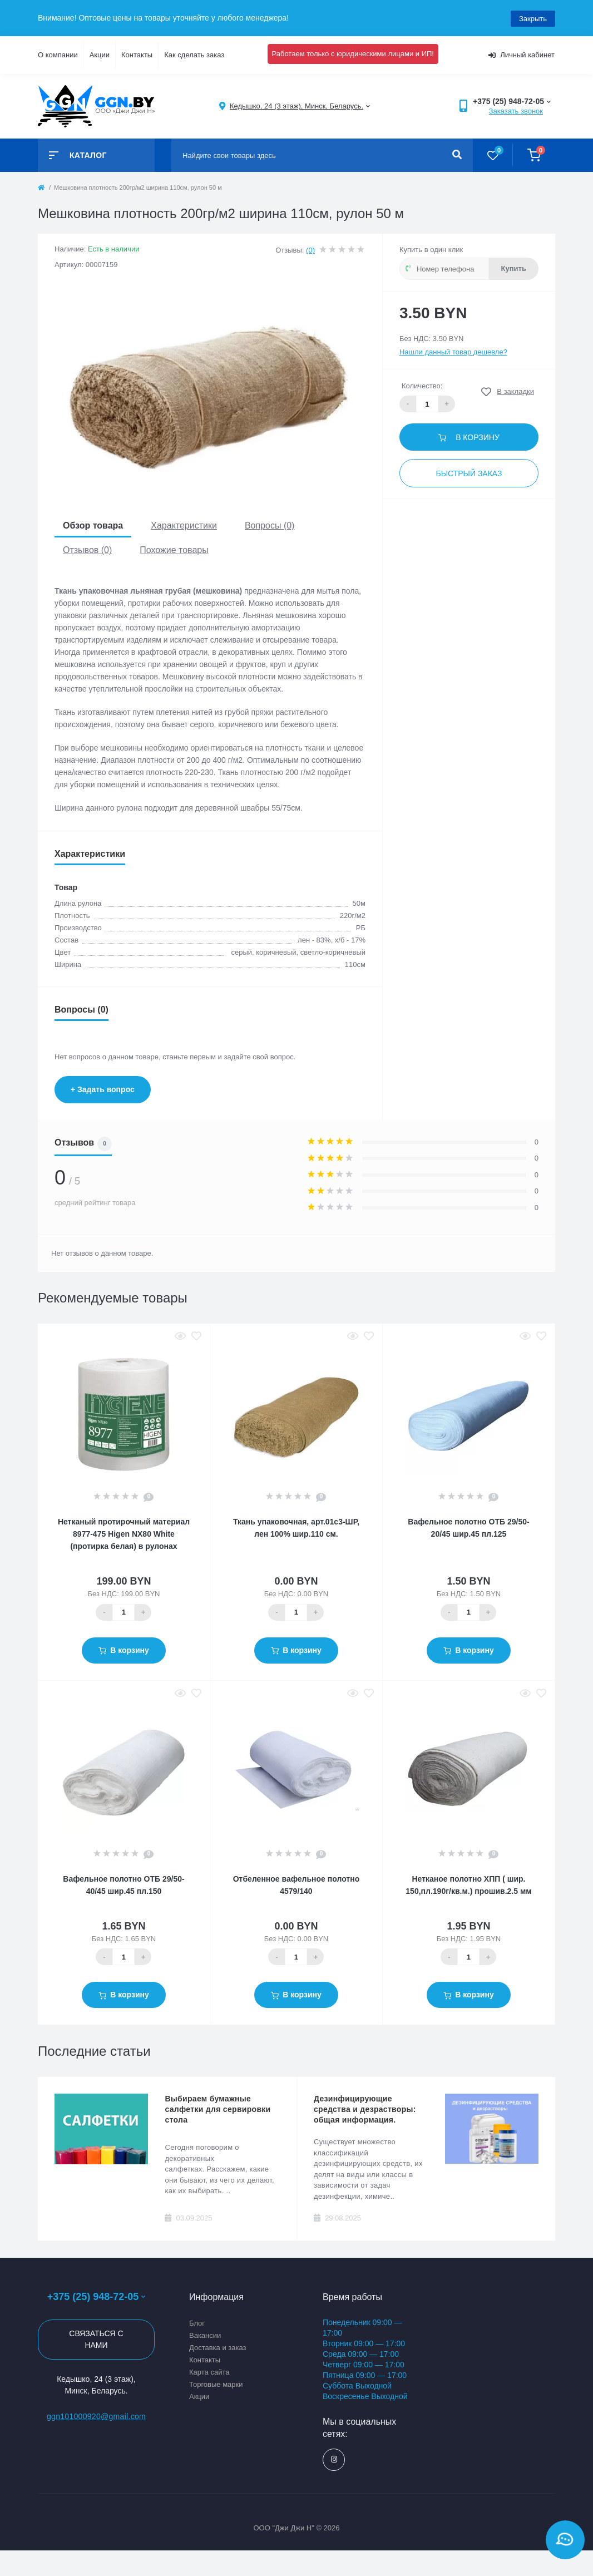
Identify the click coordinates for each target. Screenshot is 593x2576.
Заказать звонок (516, 110)
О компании (58, 54)
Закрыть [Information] (533, 17)
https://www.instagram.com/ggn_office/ (334, 2459)
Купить (513, 267)
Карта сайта (209, 2371)
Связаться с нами (96, 2338)
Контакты (136, 54)
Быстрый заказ (469, 472)
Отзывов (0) (87, 549)
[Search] (457, 154)
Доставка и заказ (217, 2346)
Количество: (422, 385)
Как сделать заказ (194, 54)
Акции (100, 54)
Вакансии (205, 2334)
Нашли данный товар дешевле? (453, 351)
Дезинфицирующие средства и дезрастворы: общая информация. (365, 2109)
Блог (197, 2322)
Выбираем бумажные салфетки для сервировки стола (217, 2109)
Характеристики (184, 525)
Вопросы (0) (270, 525)
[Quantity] (123, 1611)
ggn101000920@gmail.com (96, 2415)
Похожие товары (174, 549)
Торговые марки (216, 2383)
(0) (310, 249)
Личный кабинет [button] (521, 54)
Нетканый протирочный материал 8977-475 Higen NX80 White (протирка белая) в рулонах (124, 1533)
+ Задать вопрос (103, 1088)
